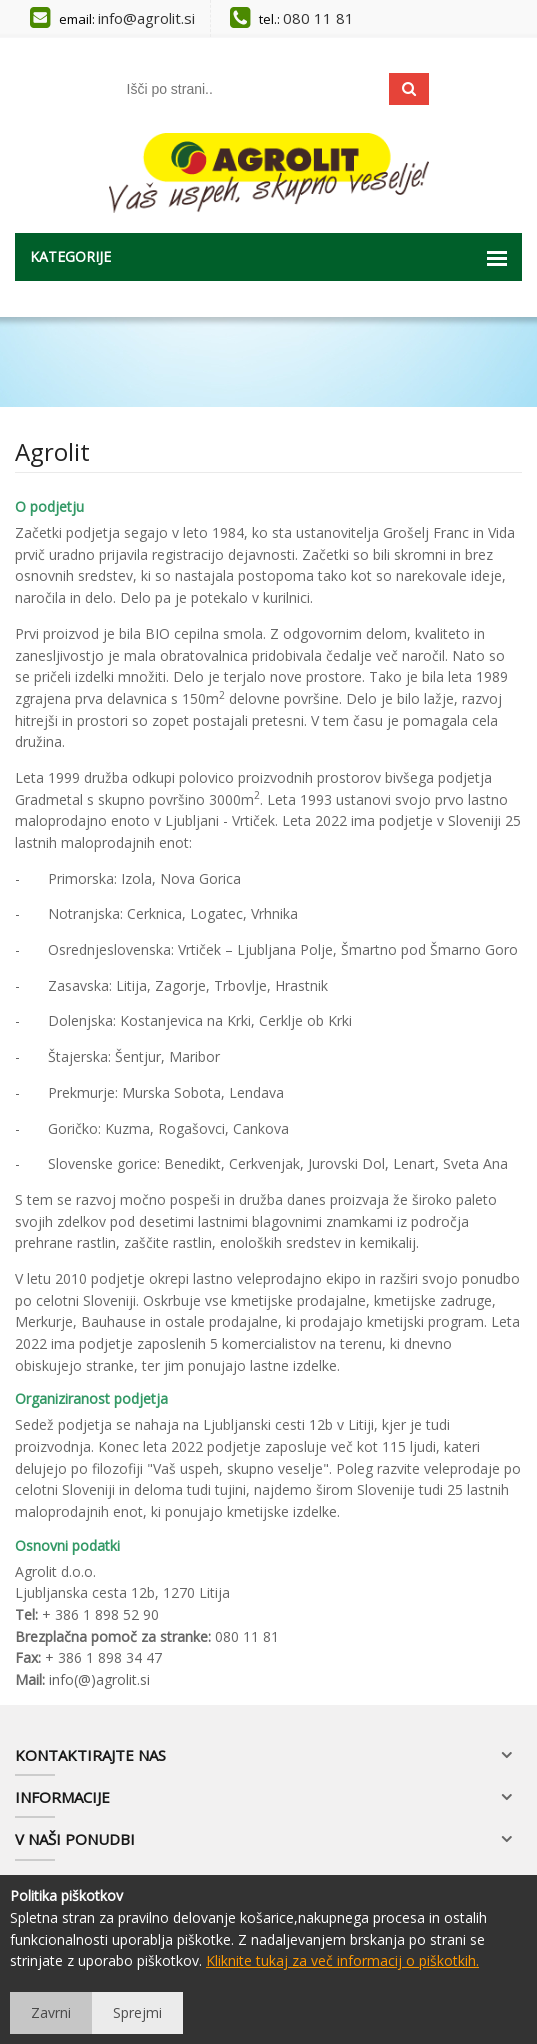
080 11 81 (318, 18)
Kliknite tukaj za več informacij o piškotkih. (342, 1960)
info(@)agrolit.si (99, 1679)
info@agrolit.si (146, 18)
